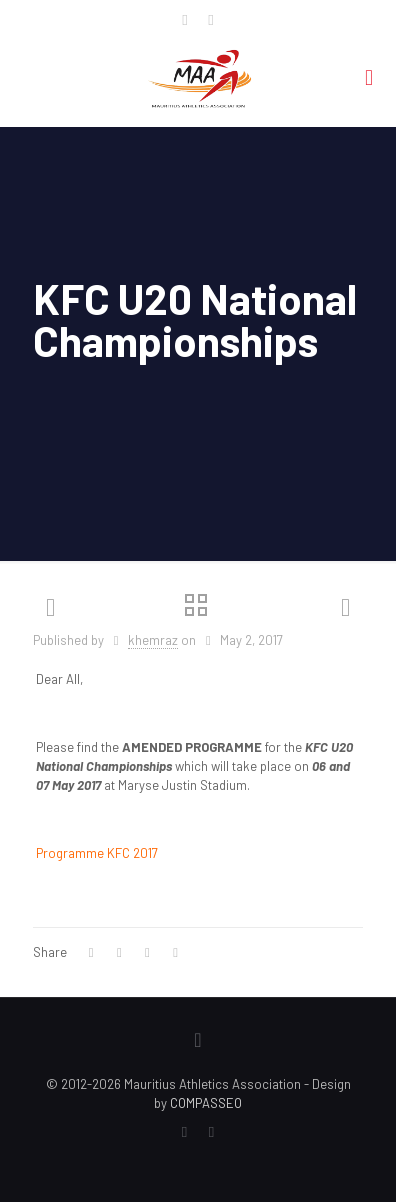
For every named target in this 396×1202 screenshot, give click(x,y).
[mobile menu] (369, 76)
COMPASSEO (206, 1103)
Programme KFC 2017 (97, 853)
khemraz (153, 640)
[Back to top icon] (198, 1039)
